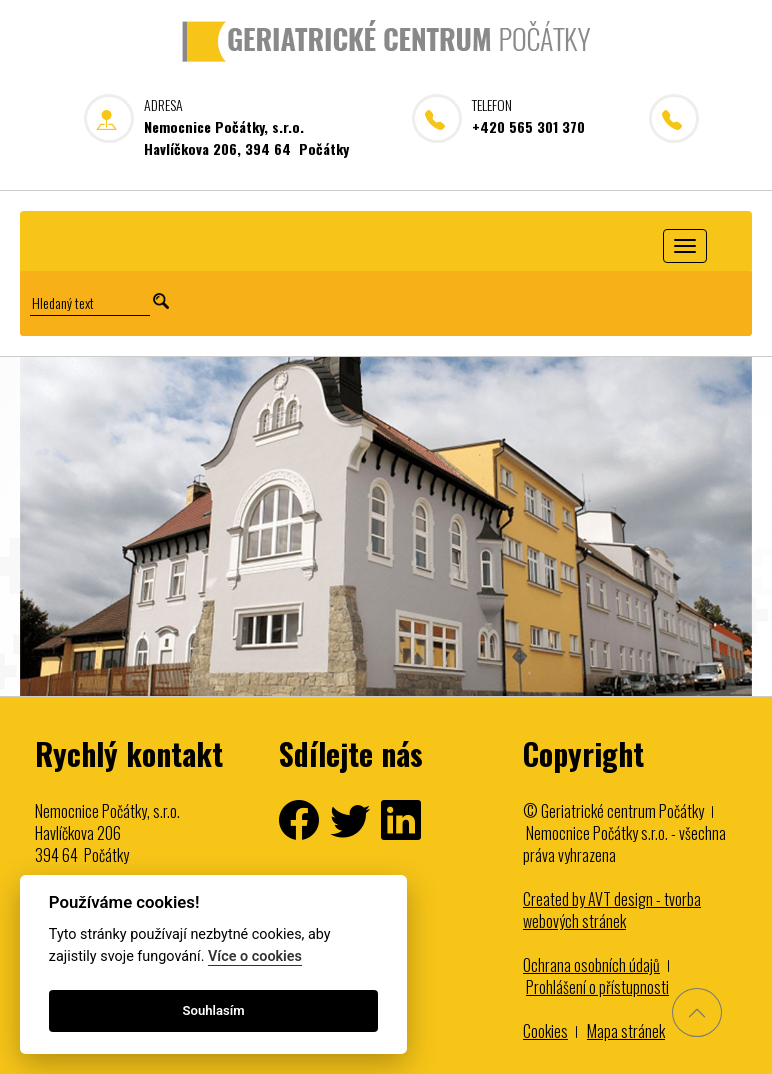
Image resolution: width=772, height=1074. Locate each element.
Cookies (545, 1031)
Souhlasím (214, 1010)
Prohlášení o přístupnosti (597, 987)
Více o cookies (255, 956)
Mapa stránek (626, 1031)
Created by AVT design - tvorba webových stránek (612, 910)
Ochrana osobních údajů (591, 965)
